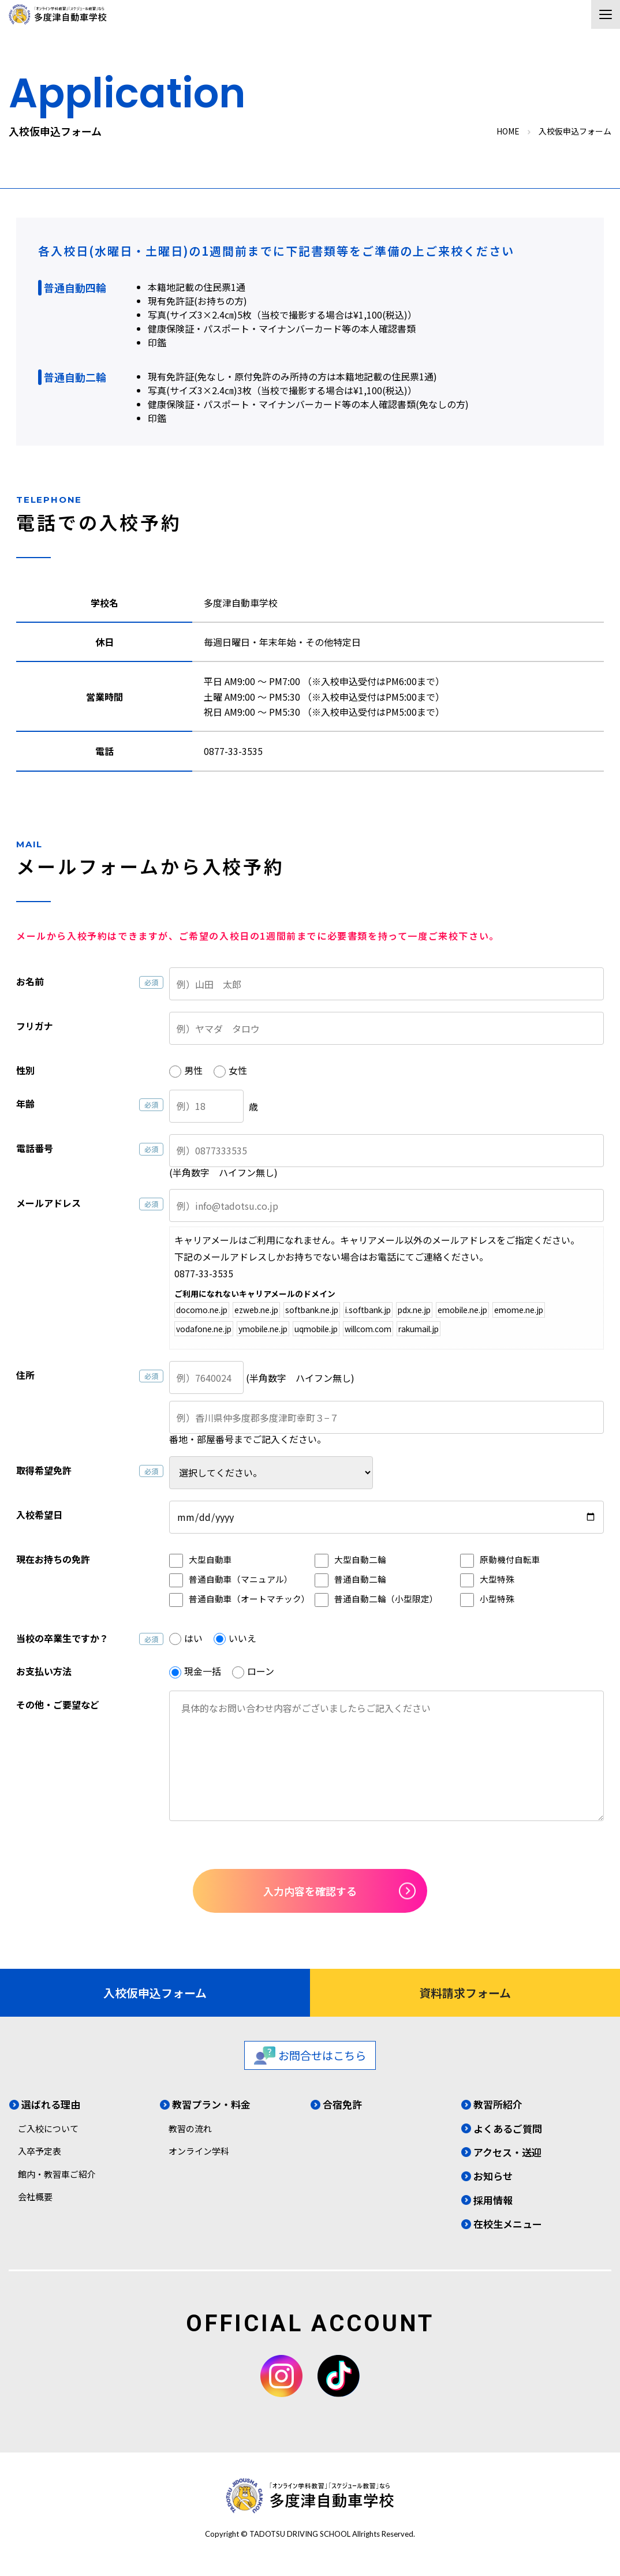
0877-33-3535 (233, 751)
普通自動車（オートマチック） (249, 1598)
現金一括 (202, 1671)
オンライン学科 (199, 2151)
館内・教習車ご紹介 (57, 2174)
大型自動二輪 (360, 1559)
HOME (508, 131)
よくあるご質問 (507, 2128)
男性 (193, 1070)
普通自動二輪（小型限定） (386, 1598)
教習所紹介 (497, 2104)
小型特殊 (497, 1598)
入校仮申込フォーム (155, 1992)
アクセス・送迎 (507, 2152)
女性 (238, 1070)
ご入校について (48, 2128)
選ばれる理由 (50, 2104)
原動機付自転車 (510, 1559)
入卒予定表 (39, 2151)
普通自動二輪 (360, 1579)
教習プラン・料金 (211, 2104)
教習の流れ (190, 2128)
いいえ (242, 1638)
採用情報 (493, 2200)
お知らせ (493, 2176)
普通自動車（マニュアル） (241, 1579)
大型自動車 (210, 1559)
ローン (260, 1671)
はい (193, 1638)
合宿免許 (342, 2104)
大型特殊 (497, 1579)
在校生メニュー (507, 2223)
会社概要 (35, 2196)
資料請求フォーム (465, 1992)
